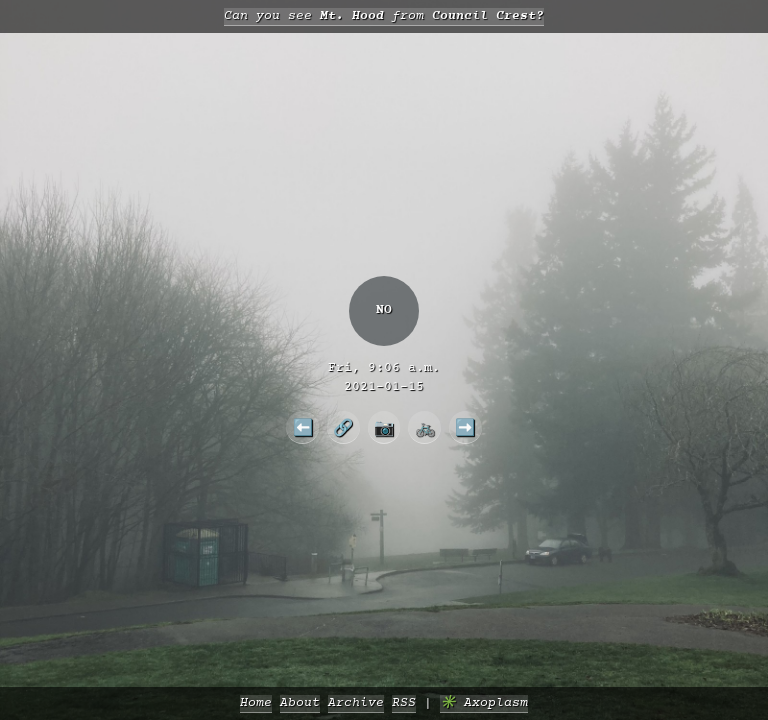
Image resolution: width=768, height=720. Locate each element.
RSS (404, 703)
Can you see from (384, 16)
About (300, 703)
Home (256, 703)
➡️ (465, 427)
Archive (356, 703)
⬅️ (303, 427)
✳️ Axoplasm (484, 703)
